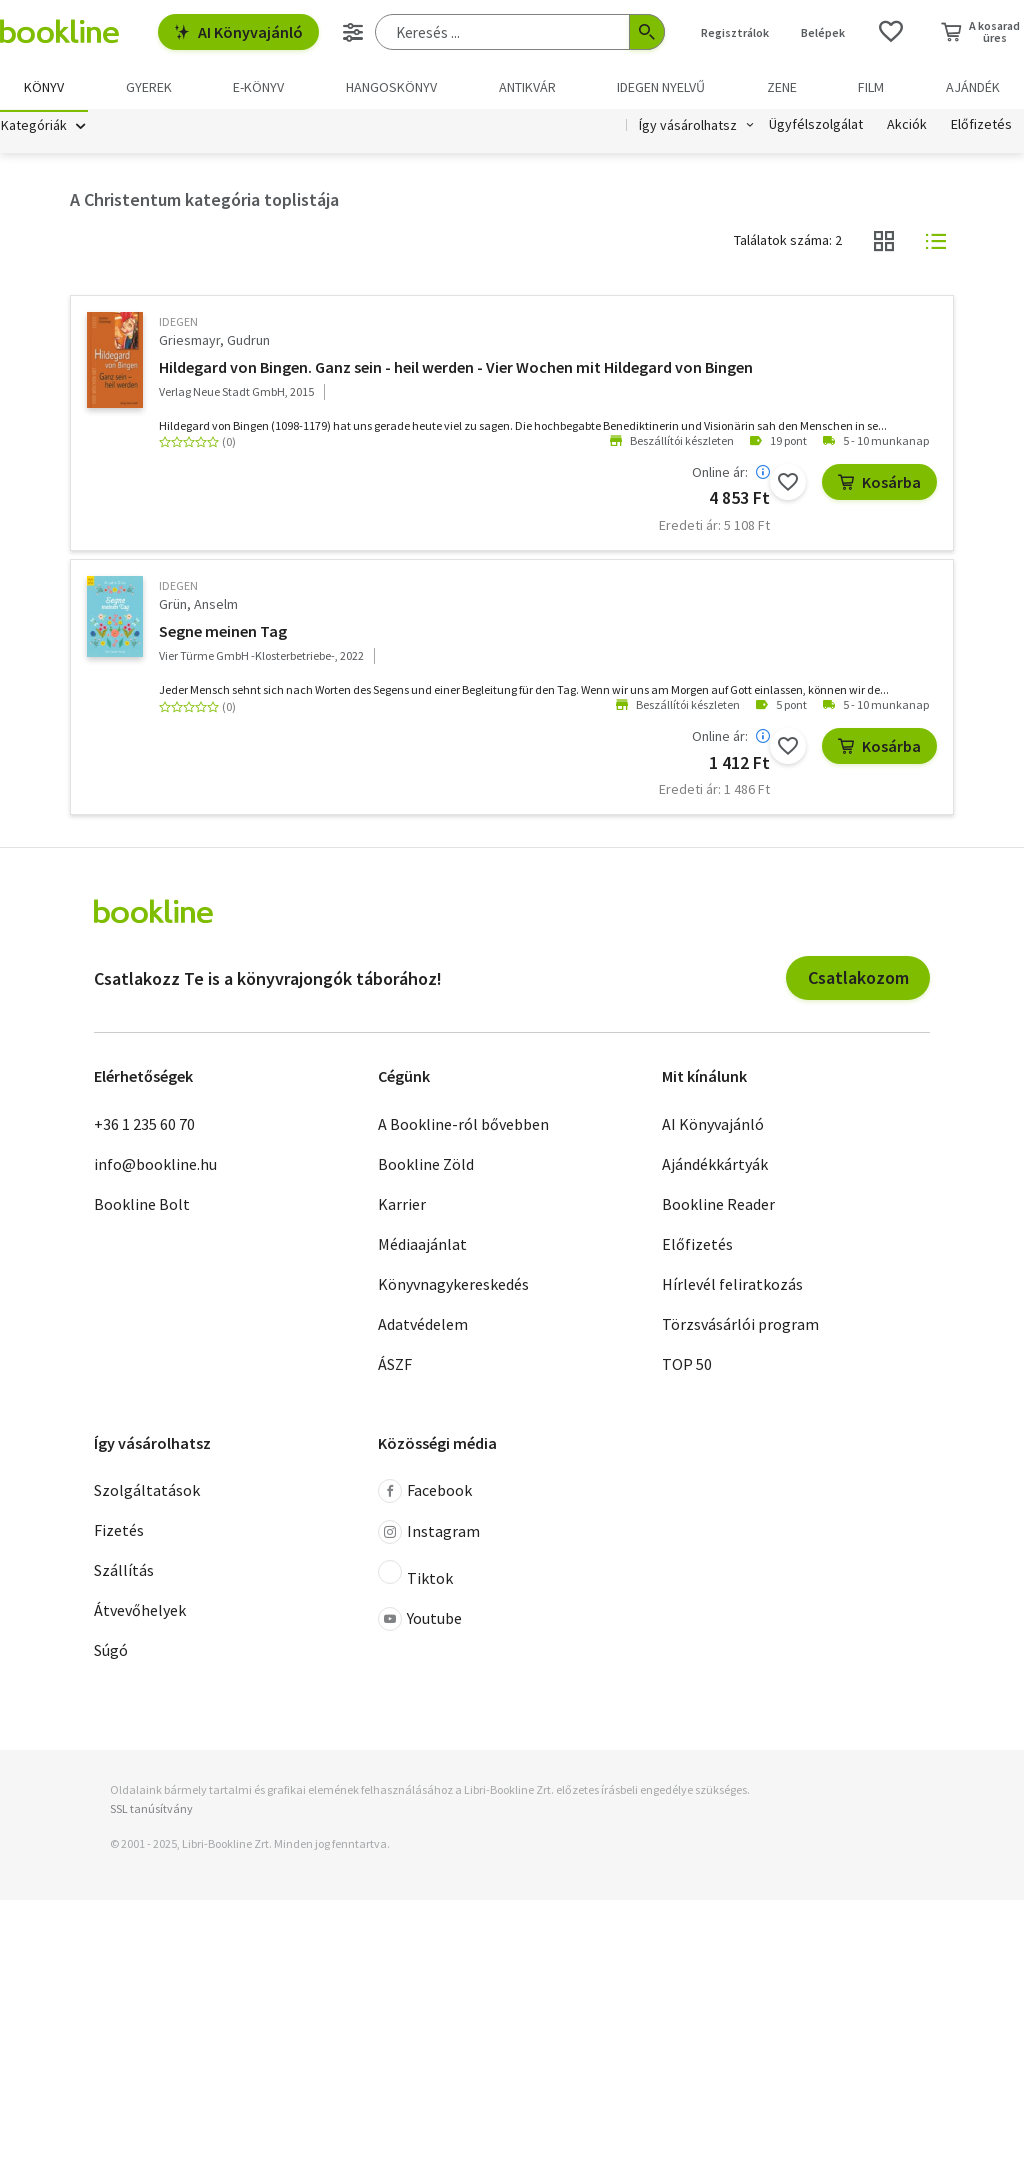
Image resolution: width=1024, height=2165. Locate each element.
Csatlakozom (858, 980)
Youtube (420, 1622)
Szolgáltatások (147, 1493)
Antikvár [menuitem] (527, 87)
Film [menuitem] (871, 87)
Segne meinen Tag (223, 634)
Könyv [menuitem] (44, 87)
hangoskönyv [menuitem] (391, 87)
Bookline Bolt (142, 1206)
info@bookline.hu (155, 1166)
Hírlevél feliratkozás (732, 1286)
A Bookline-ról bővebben (463, 1126)
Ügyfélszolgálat (816, 128)
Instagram (429, 1535)
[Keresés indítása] (647, 32)
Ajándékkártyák (715, 1166)
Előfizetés (981, 128)
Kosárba (879, 484)
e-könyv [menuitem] (258, 87)
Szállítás (124, 1573)
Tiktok (415, 1577)
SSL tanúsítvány (151, 1811)
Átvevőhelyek (140, 1613)
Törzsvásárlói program (740, 1326)
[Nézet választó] (884, 244)
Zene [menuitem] (782, 87)
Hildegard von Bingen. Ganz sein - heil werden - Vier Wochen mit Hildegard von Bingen (456, 369)
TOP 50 (687, 1366)
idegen (178, 324)
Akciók (907, 128)
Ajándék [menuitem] (973, 87)
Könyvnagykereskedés (453, 1286)
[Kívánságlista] (891, 32)
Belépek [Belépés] (823, 32)
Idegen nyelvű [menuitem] (661, 87)
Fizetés (119, 1533)
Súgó (111, 1653)
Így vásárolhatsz (688, 128)
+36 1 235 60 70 (144, 1126)
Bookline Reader (718, 1206)
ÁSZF (395, 1366)
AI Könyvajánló (238, 32)
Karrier (402, 1206)
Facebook (425, 1494)
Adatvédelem (423, 1326)
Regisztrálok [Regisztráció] (735, 32)
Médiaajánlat (422, 1246)
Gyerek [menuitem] (149, 87)
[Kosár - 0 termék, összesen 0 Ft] (980, 32)
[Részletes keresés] (353, 32)
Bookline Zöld (426, 1166)
